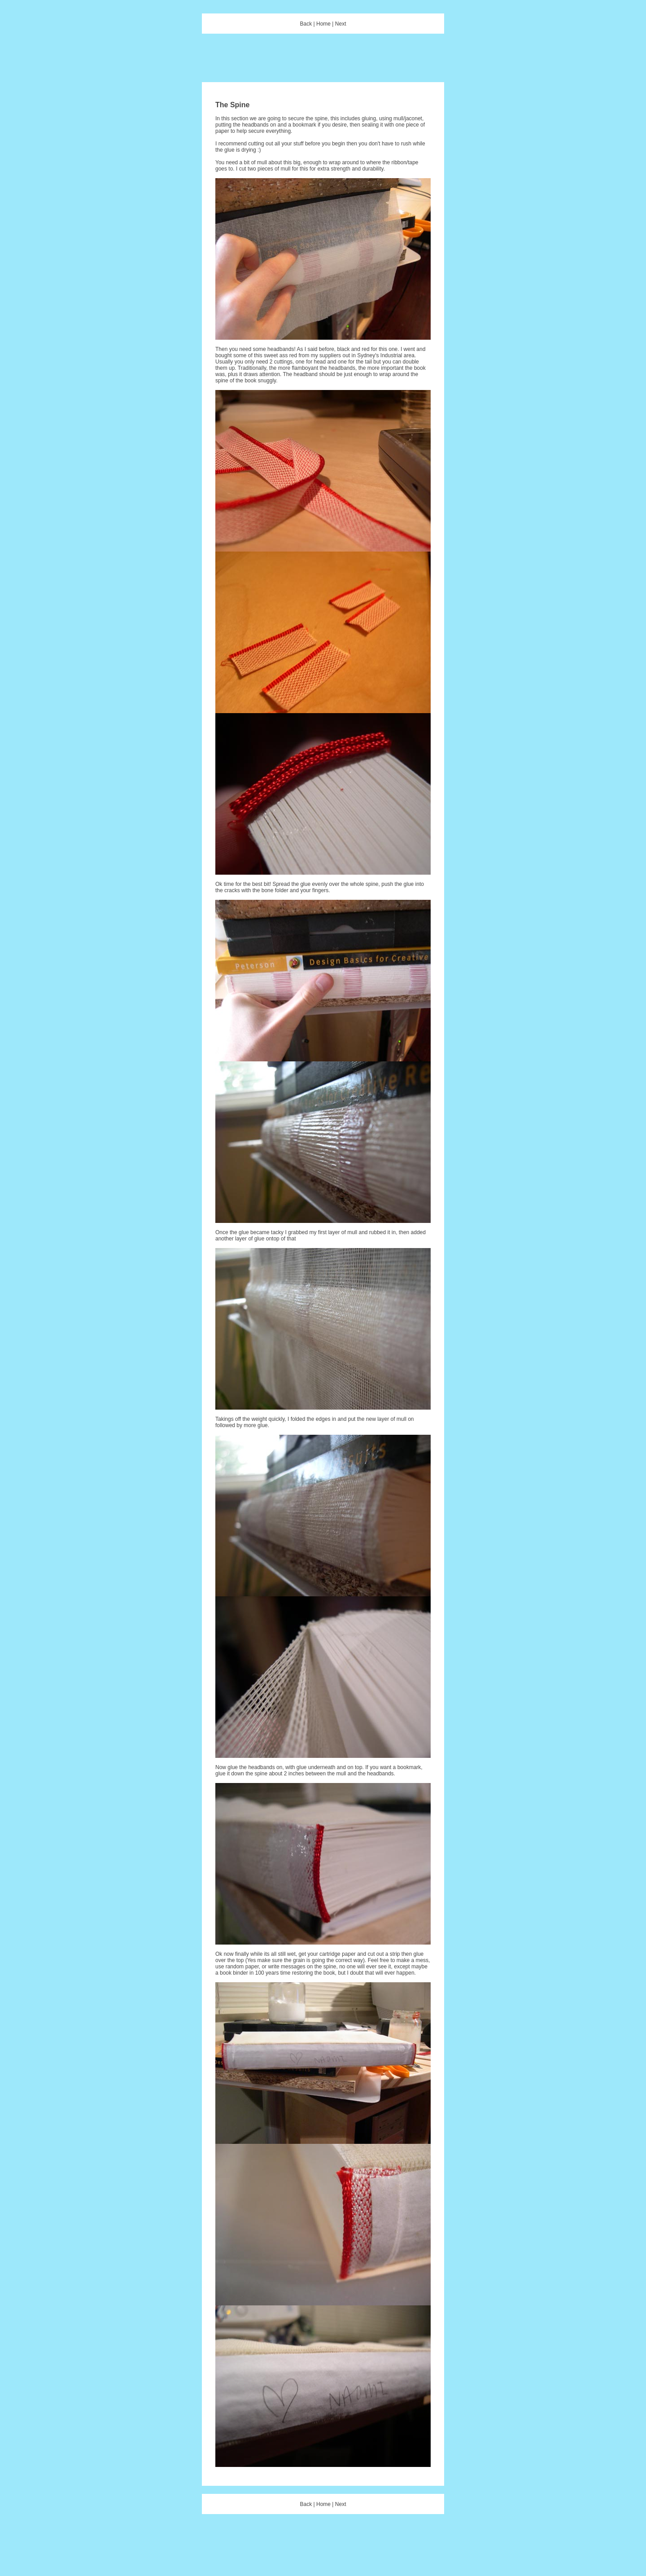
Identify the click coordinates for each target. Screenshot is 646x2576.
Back (306, 24)
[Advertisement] (323, 62)
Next (340, 24)
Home (323, 24)
